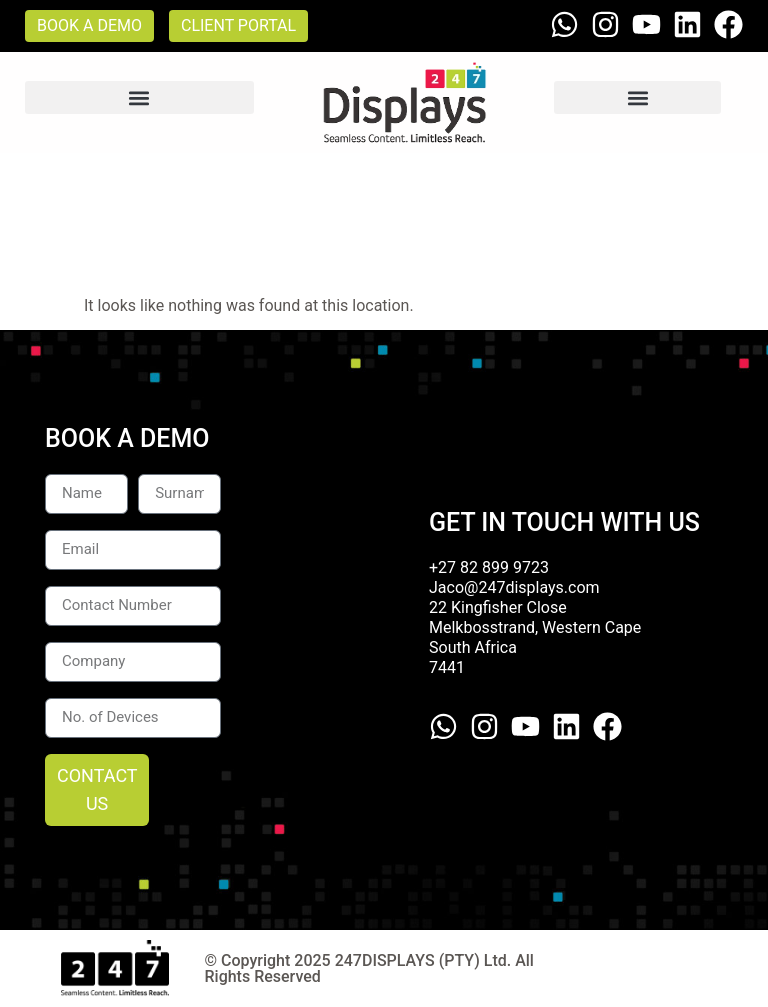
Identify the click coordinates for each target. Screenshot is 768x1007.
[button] (139, 97)
